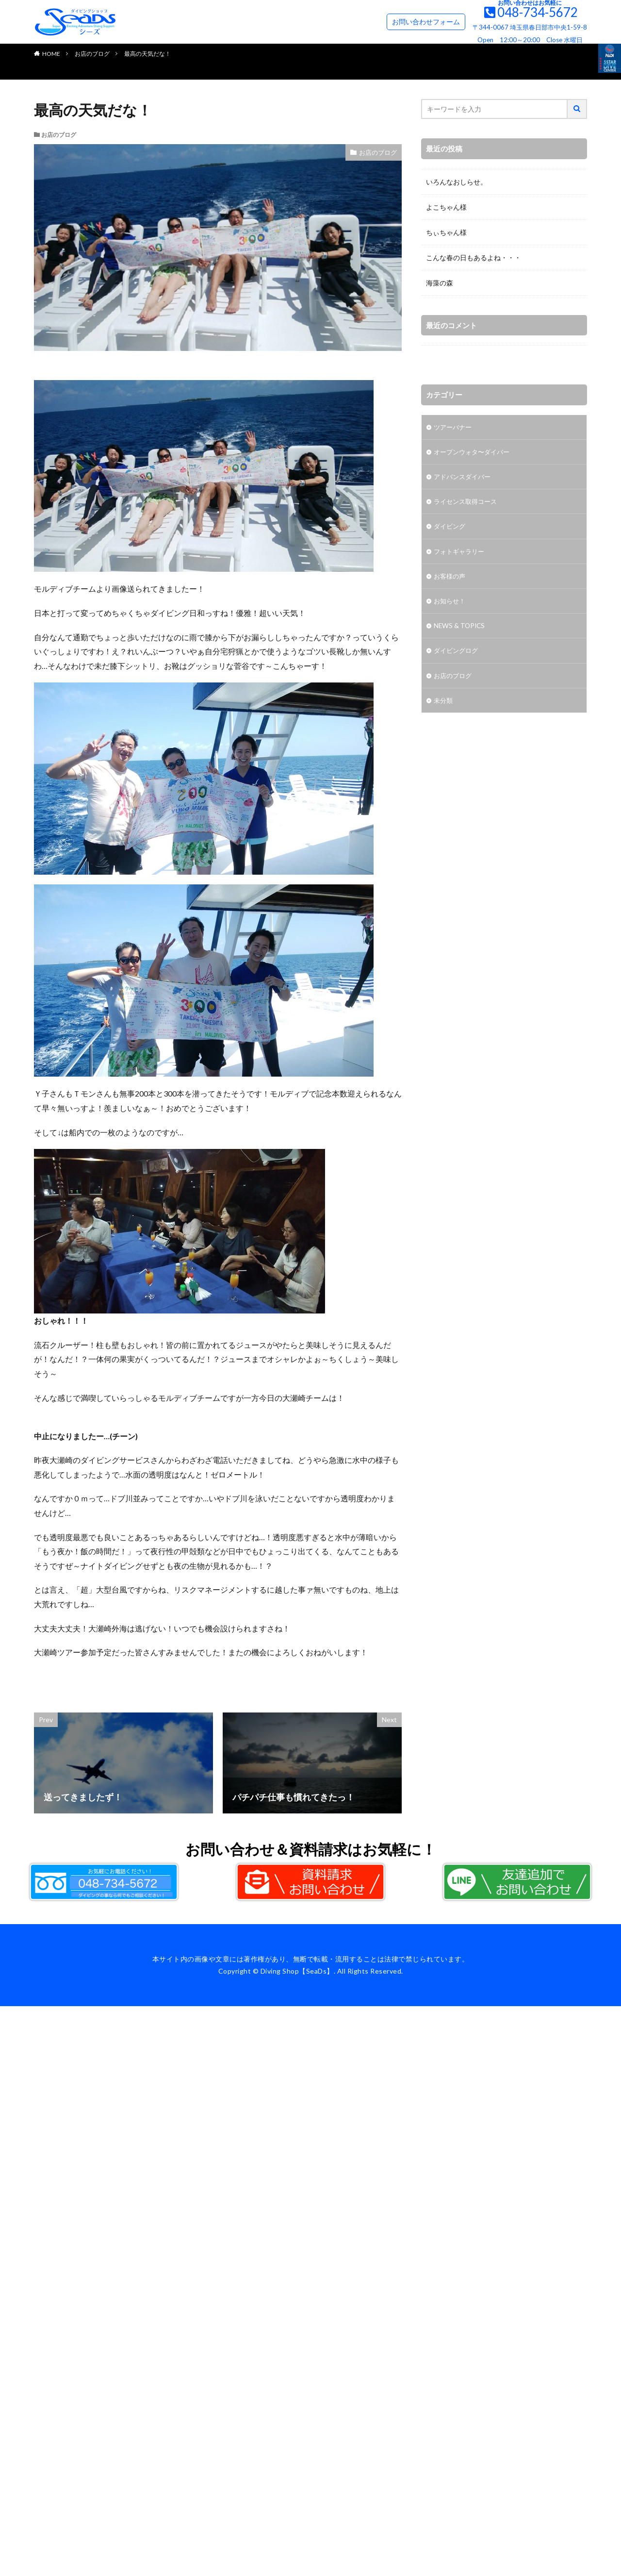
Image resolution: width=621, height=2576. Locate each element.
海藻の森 (439, 283)
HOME (51, 53)
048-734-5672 (537, 12)
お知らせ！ (451, 604)
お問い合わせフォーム (426, 21)
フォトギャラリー (461, 553)
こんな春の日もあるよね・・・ (473, 257)
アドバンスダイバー (464, 478)
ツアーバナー (454, 427)
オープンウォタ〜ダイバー (474, 453)
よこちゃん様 (446, 207)
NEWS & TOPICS (460, 629)
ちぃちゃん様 (446, 232)
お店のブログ (92, 53)
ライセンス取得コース (468, 503)
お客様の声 (451, 579)
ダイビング (451, 528)
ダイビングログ (457, 654)
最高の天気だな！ (147, 53)
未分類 (444, 705)
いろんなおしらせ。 (456, 182)
